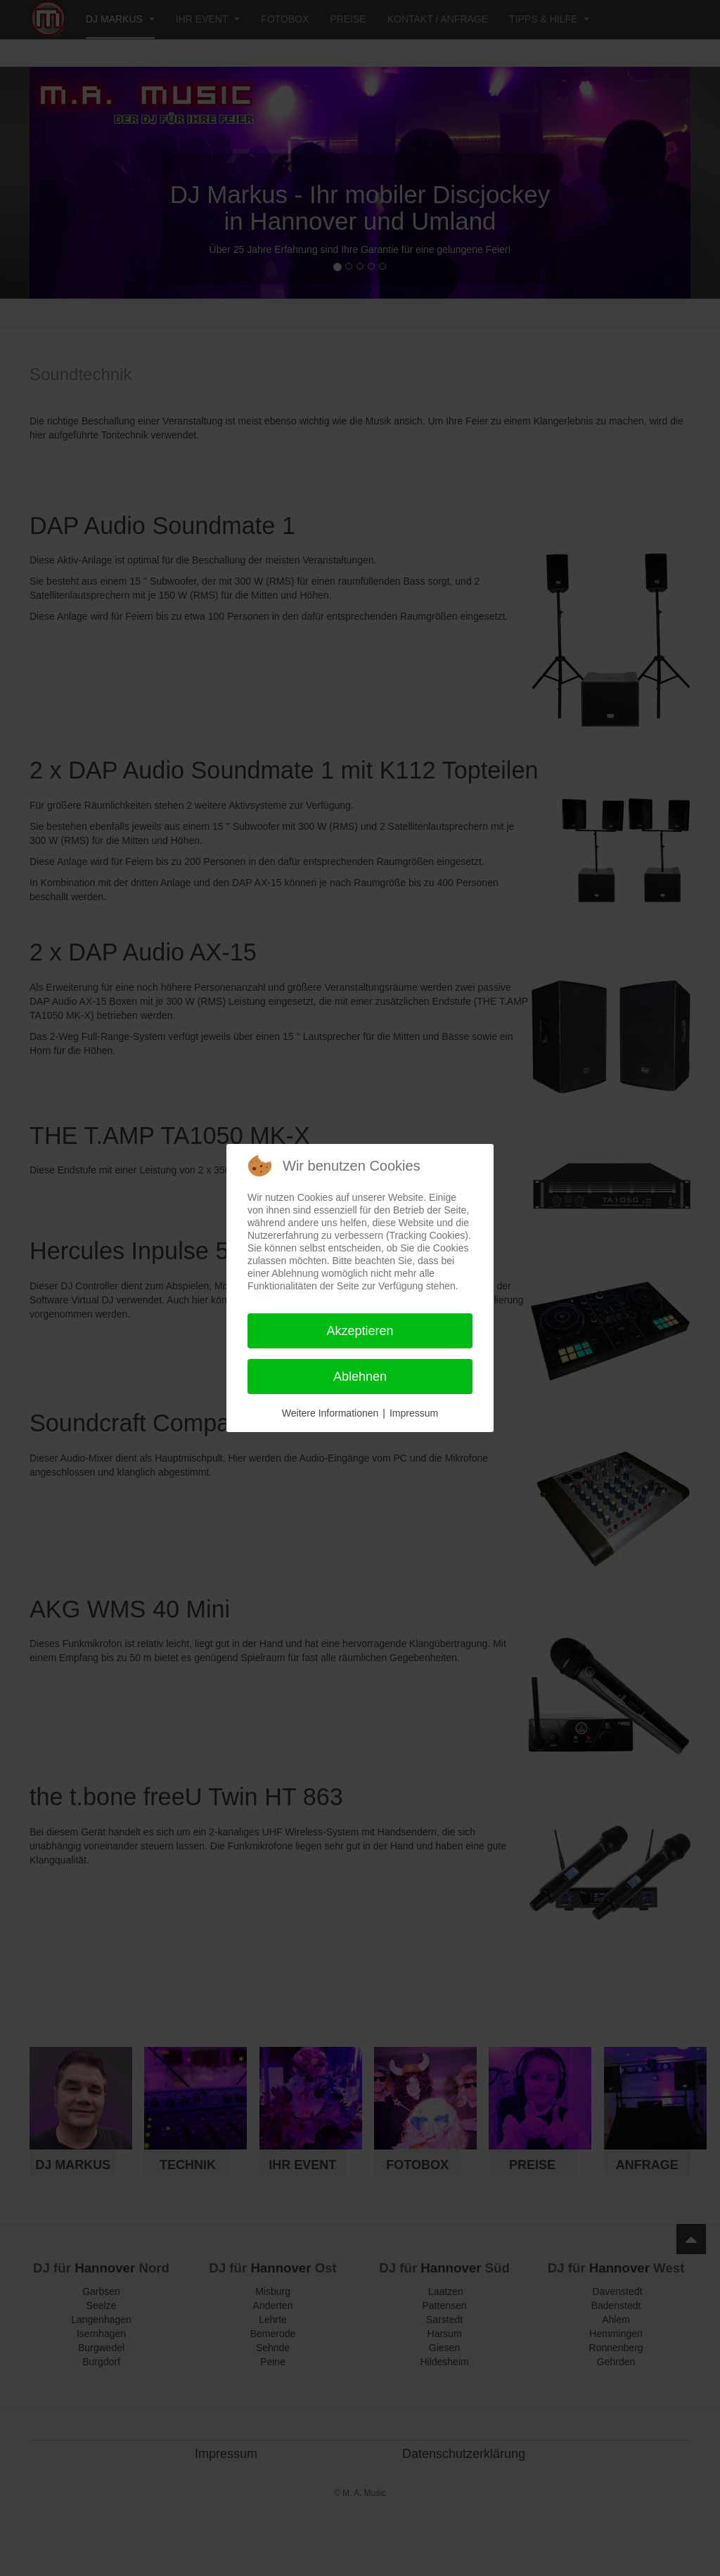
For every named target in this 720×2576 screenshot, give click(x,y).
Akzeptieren (359, 1331)
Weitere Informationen (330, 1413)
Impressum (414, 1413)
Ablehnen (360, 1377)
